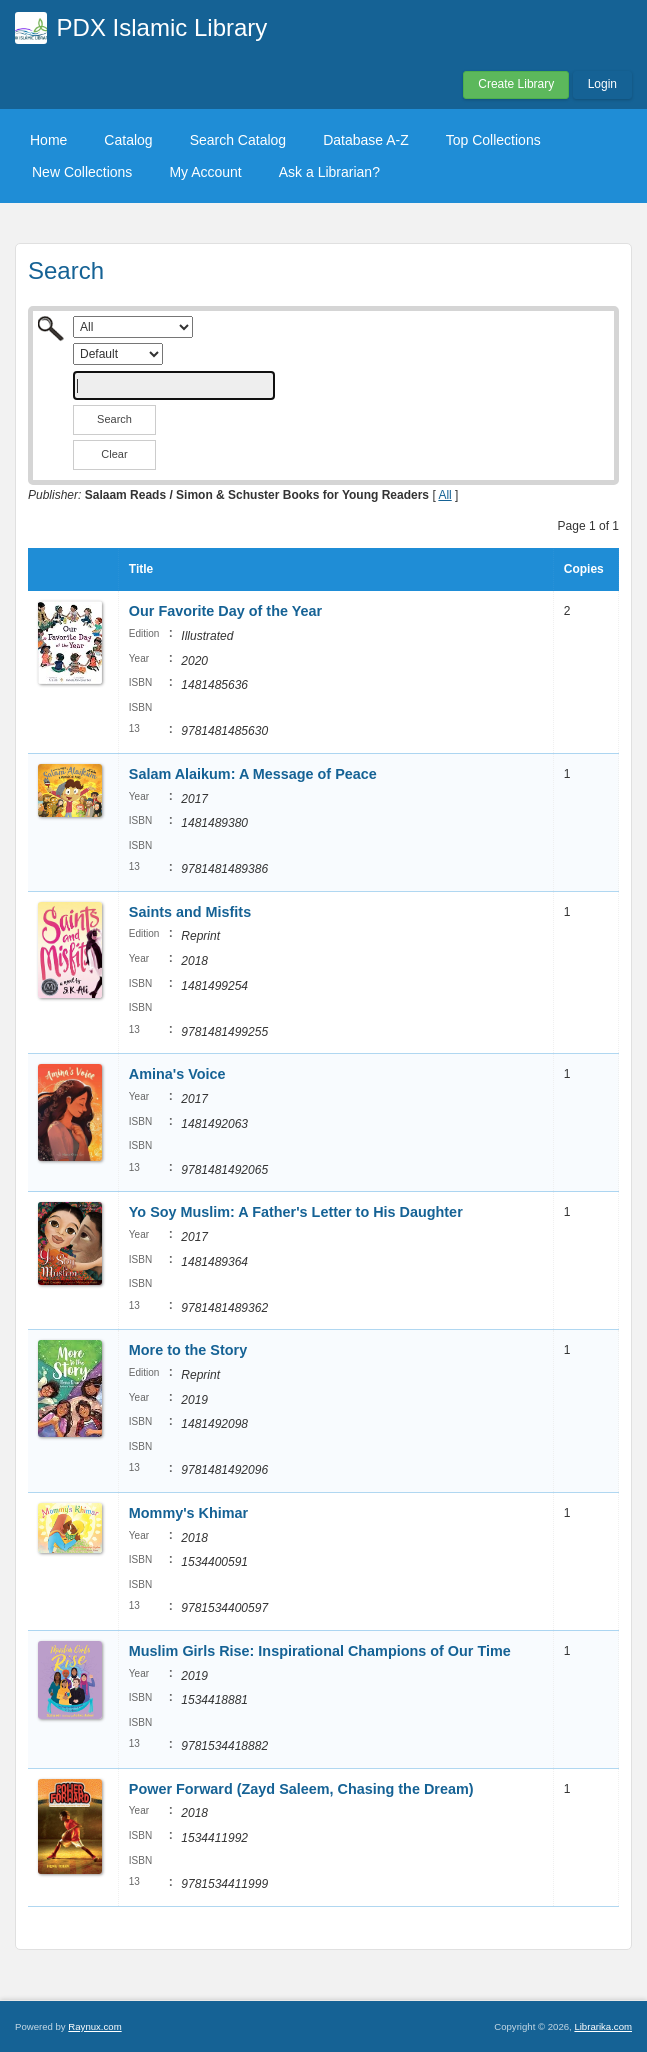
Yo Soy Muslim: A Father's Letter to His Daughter (296, 1212)
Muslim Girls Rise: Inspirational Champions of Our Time (320, 1651)
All (444, 495)
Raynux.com (94, 2026)
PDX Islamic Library (162, 27)
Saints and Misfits (190, 912)
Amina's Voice (177, 1074)
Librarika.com (603, 2026)
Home (48, 140)
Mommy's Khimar (188, 1513)
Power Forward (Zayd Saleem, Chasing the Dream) (301, 1789)
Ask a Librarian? (329, 172)
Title (141, 569)
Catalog (128, 140)
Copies (584, 569)
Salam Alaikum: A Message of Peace (253, 774)
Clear (114, 454)
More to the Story (188, 1350)
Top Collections (493, 140)
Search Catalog (238, 140)
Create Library (516, 84)
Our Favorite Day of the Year (225, 611)
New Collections (82, 172)
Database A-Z (366, 140)
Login (602, 84)
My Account (205, 172)
